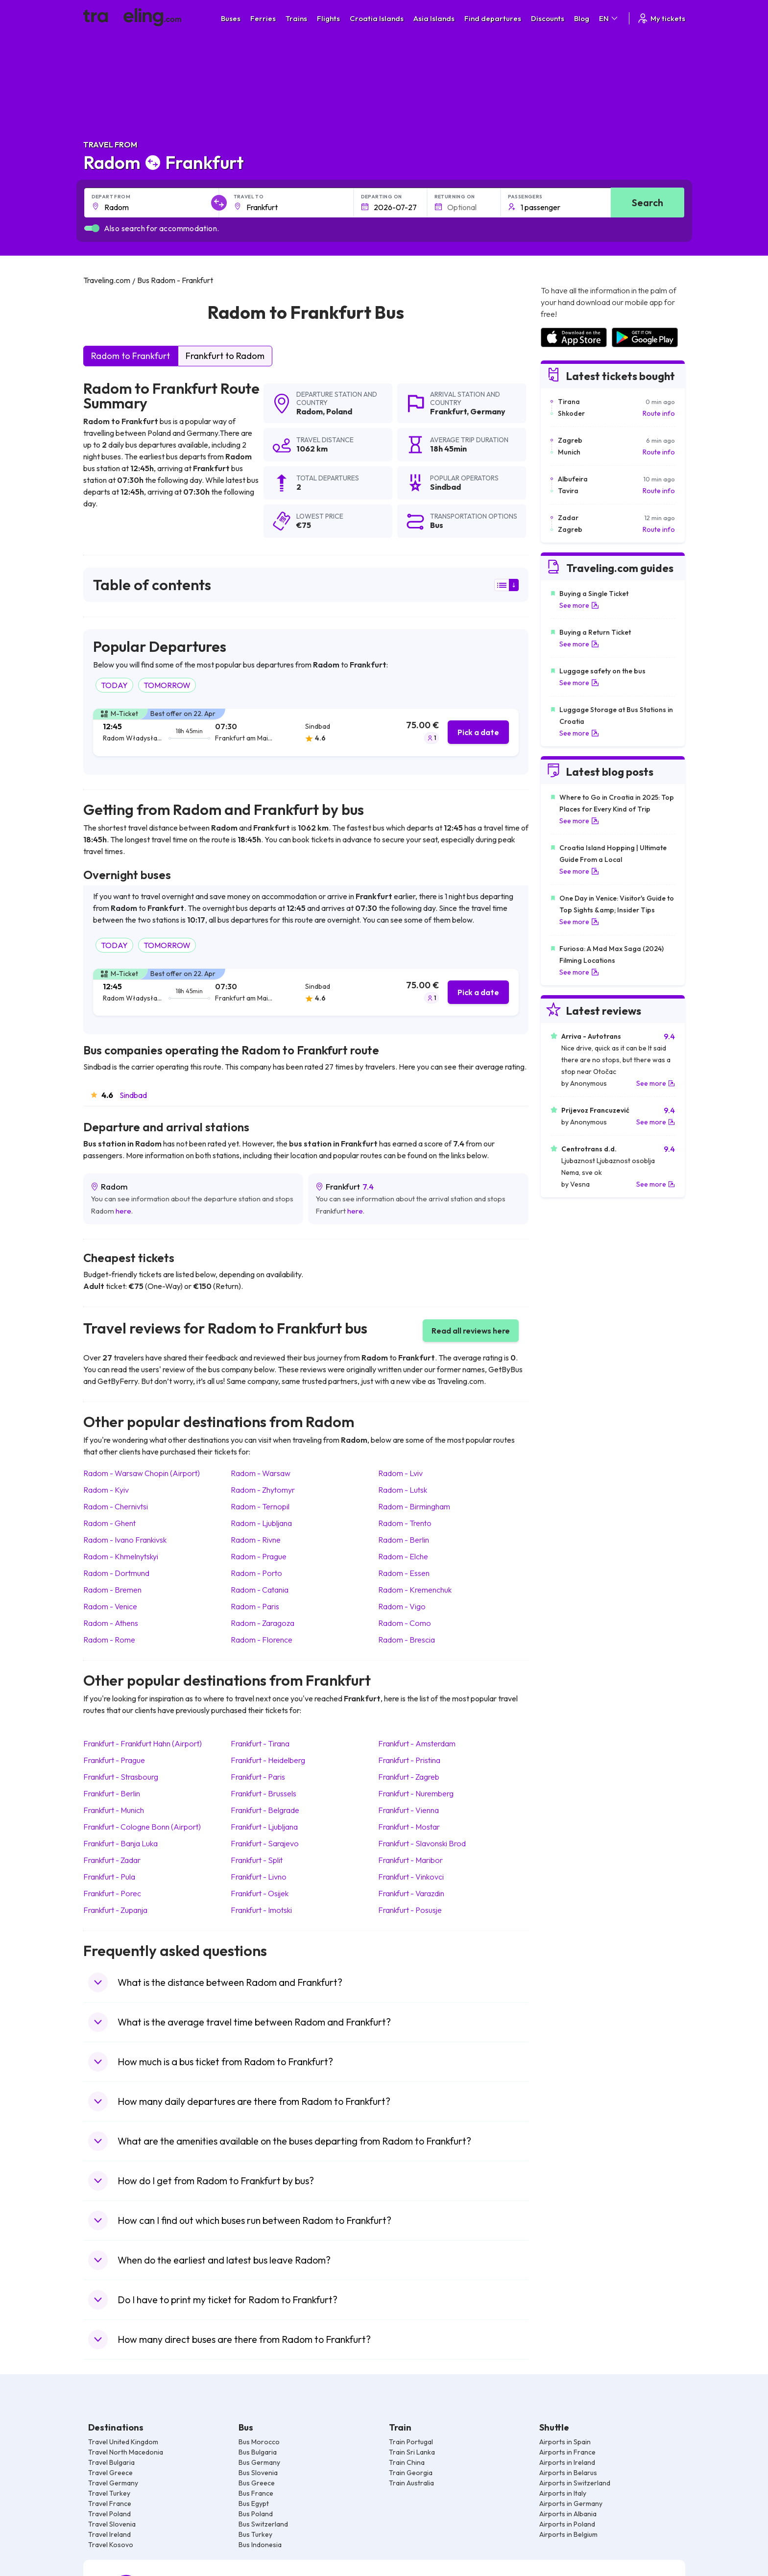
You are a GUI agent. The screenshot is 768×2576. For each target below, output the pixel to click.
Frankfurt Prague (114, 1760)
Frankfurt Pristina (409, 1760)
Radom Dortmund (116, 1573)
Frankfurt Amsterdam (417, 1743)
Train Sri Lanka (412, 2452)
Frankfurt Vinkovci (411, 1877)
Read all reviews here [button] (471, 1331)
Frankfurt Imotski (261, 1910)
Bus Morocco (259, 2441)
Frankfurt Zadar (112, 1860)
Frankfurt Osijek (259, 1893)
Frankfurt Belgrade (265, 1810)
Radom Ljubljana (261, 1523)
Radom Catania (259, 1590)
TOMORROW (167, 685)
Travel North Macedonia (125, 2452)
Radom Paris (255, 1606)
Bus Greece (257, 2483)
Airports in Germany (570, 2503)
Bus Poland (256, 2513)
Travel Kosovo (110, 2544)
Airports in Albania (568, 2513)
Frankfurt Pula (109, 1877)
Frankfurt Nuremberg (416, 1793)
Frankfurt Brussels (263, 1793)
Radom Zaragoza (262, 1623)
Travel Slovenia (112, 2524)
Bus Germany (259, 2462)
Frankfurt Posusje (410, 1910)
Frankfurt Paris (258, 1777)
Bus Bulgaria (258, 2452)
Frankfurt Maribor (410, 1860)
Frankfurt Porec (112, 1893)
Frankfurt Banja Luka (120, 1843)
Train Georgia (410, 2472)
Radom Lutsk (402, 1490)
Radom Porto (256, 1573)
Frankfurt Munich (113, 1810)
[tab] (306, 732)
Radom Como (404, 1623)
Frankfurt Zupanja (115, 1910)
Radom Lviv (400, 1473)
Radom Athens (110, 1623)
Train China (407, 2462)
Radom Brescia (406, 1640)
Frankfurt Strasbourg (120, 1777)
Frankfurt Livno (259, 1877)
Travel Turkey (109, 2493)
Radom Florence (261, 1640)
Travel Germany (113, 2483)
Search (647, 202)
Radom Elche (403, 1556)
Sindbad (133, 1095)
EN (609, 18)
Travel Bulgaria (111, 2462)
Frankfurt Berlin (111, 1793)
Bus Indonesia (260, 2544)
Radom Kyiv (106, 1490)
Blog (581, 18)
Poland (339, 411)
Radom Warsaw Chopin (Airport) (141, 1473)
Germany (487, 411)
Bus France (256, 2493)
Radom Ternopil (260, 1506)
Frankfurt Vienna (408, 1810)
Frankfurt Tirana (260, 1743)
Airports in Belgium (568, 2534)
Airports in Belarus (568, 2472)
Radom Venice (110, 1606)
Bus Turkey (255, 2534)
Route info (659, 413)
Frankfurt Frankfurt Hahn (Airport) (142, 1743)
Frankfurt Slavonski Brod (422, 1843)
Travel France (109, 2503)
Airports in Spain (565, 2441)
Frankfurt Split (257, 1860)
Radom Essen (404, 1573)
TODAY (114, 685)
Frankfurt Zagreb (408, 1777)
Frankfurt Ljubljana (264, 1827)
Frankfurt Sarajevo (265, 1843)
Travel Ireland (109, 2534)
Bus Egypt (254, 2503)
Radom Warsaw (260, 1473)
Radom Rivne (256, 1540)
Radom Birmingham (414, 1506)
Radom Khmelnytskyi (120, 1556)
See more (579, 605)
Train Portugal (411, 2441)
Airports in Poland (567, 2524)
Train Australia (411, 2483)
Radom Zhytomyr (263, 1490)
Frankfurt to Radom (225, 355)
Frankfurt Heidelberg (268, 1760)
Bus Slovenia (258, 2472)
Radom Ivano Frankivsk (125, 1540)
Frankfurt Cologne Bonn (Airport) (142, 1827)
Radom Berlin (403, 1540)
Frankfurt (448, 411)
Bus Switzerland (263, 2524)
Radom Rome (109, 1640)
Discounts (547, 18)
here (123, 1211)
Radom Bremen (112, 1590)
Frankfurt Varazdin (411, 1893)
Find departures (492, 18)
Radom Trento (405, 1523)
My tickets (661, 18)
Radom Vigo (402, 1606)
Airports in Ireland (567, 2462)
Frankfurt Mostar (409, 1827)
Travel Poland (109, 2513)
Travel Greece (110, 2472)
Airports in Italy (562, 2493)
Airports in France (567, 2452)
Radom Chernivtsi (115, 1506)
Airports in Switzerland (574, 2483)
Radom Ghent (109, 1523)
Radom (309, 411)
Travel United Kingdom (123, 2441)
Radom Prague (259, 1556)
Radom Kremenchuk (415, 1590)
